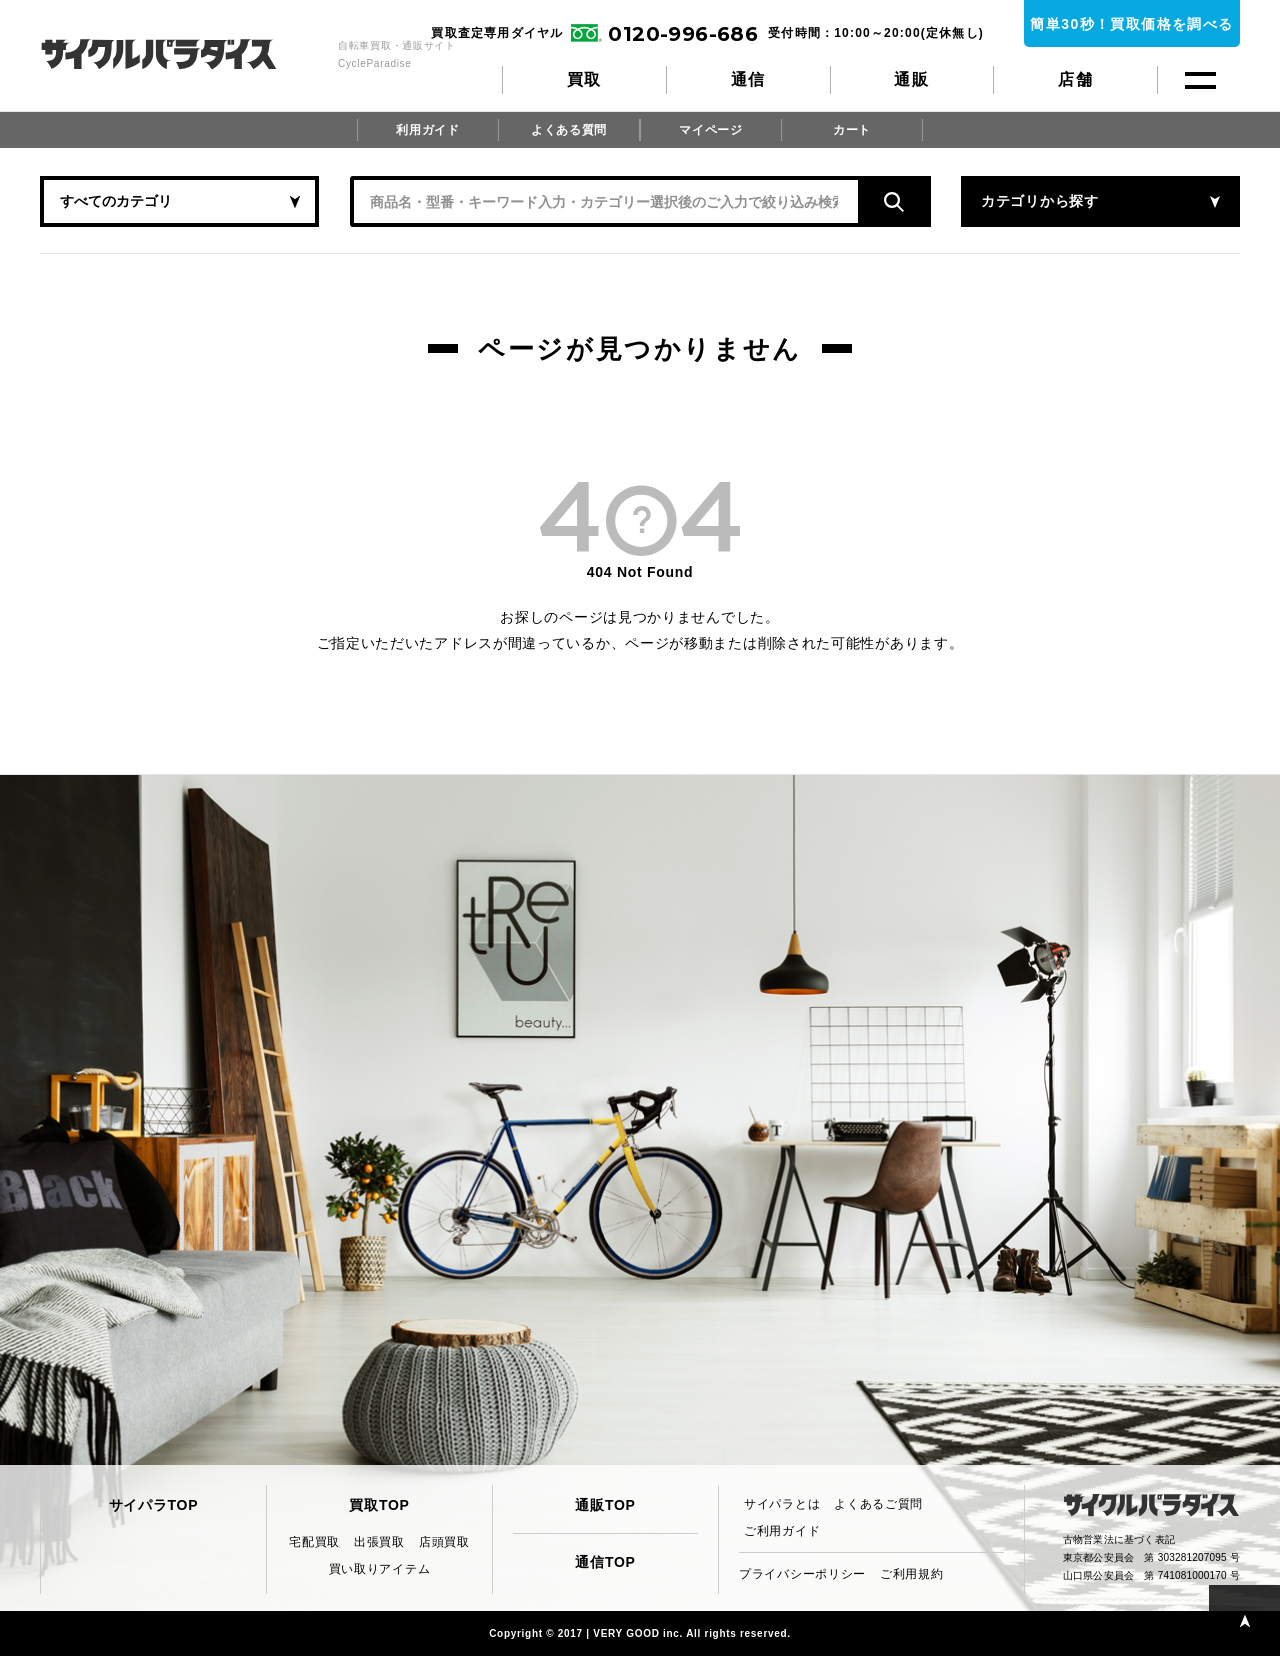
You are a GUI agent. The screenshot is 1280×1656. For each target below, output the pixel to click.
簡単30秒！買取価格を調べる (1131, 24)
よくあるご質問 (878, 1504)
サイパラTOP (153, 1505)
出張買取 (379, 1542)
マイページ (711, 130)
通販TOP (605, 1505)
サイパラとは (782, 1504)
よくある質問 (569, 130)
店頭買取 (444, 1542)
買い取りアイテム (380, 1569)
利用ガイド (428, 130)
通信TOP (605, 1562)
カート (852, 130)
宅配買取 (314, 1542)
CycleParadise (180, 54)
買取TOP (379, 1505)
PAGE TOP (1244, 1620)
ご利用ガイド (782, 1531)
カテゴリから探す (1040, 201)
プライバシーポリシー (802, 1574)
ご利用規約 (912, 1574)
